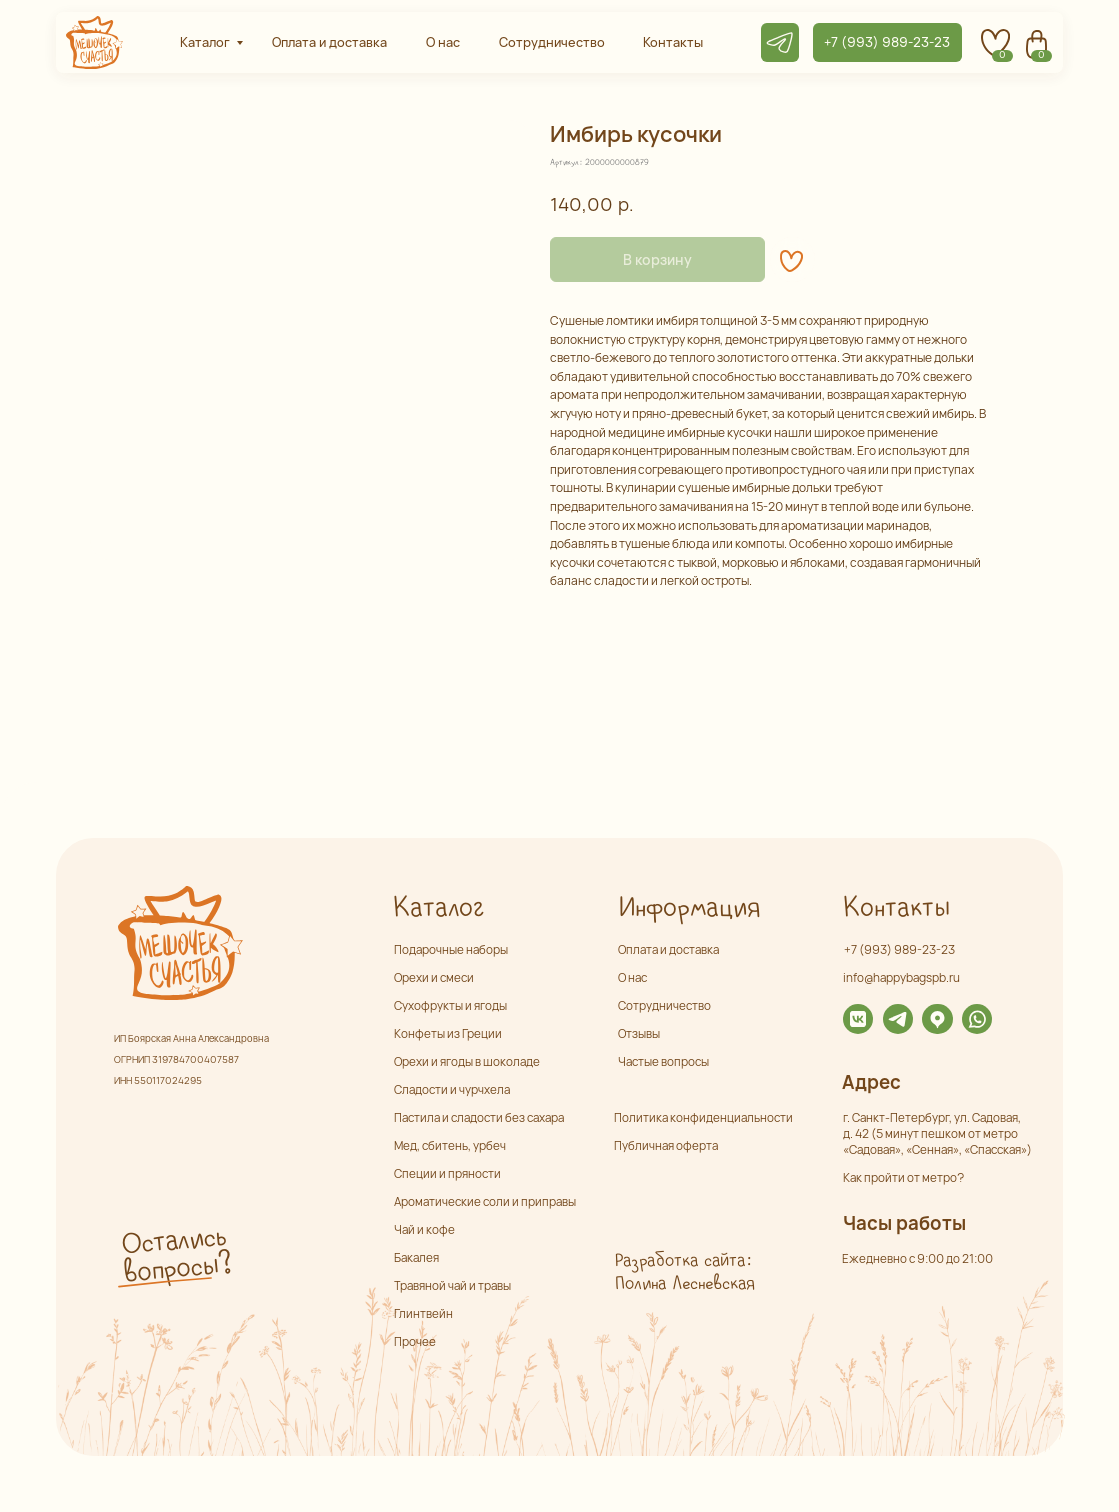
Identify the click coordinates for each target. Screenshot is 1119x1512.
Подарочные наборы (451, 949)
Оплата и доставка (668, 949)
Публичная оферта (666, 1145)
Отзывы (639, 1033)
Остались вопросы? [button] (177, 1255)
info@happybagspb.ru (901, 977)
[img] (858, 1019)
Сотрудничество (664, 1005)
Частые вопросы (663, 1061)
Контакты (895, 908)
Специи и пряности (447, 1173)
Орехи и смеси (434, 977)
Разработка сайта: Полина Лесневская (684, 1272)
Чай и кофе (424, 1229)
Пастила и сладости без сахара (479, 1117)
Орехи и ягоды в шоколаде (467, 1061)
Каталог (438, 908)
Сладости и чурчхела (452, 1089)
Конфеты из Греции (448, 1033)
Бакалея (416, 1257)
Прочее (415, 1341)
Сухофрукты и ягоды (450, 1005)
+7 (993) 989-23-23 (899, 949)
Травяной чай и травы (452, 1285)
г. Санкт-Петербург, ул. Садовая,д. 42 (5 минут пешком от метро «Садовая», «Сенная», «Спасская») (937, 1134)
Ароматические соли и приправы (485, 1201)
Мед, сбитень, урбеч (450, 1145)
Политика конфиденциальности (703, 1117)
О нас (632, 977)
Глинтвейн (423, 1313)
